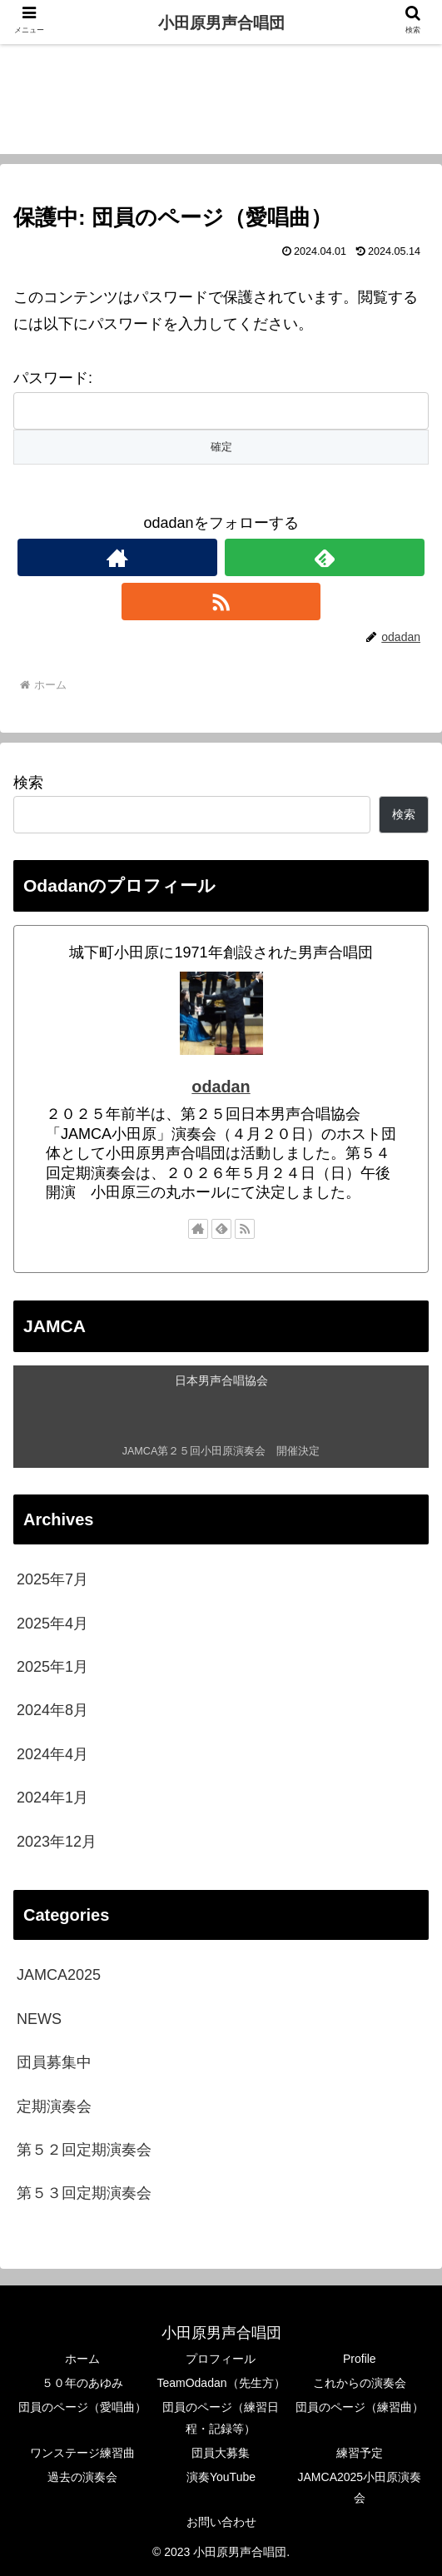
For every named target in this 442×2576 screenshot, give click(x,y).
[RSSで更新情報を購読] (221, 601)
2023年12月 (57, 1841)
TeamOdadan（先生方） (220, 2383)
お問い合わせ (221, 2522)
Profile (359, 2358)
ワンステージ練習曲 (82, 2452)
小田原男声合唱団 (221, 23)
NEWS (39, 2019)
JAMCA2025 (59, 1975)
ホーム (82, 2358)
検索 (28, 782)
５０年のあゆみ (82, 2383)
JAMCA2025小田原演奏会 (360, 2487)
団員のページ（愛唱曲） (82, 2407)
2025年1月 (52, 1666)
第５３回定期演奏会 (84, 2193)
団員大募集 (220, 2452)
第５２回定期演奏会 (84, 2149)
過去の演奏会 (82, 2477)
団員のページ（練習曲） (359, 2407)
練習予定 (359, 2452)
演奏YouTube (221, 2477)
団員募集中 (54, 2062)
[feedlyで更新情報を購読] (325, 557)
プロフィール (221, 2358)
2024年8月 (52, 1710)
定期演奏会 (54, 2106)
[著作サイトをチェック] (117, 557)
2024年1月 (52, 1797)
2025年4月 (52, 1623)
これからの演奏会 (359, 2383)
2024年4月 (52, 1754)
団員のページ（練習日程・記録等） (220, 2417)
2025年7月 (52, 1579)
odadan (220, 1086)
